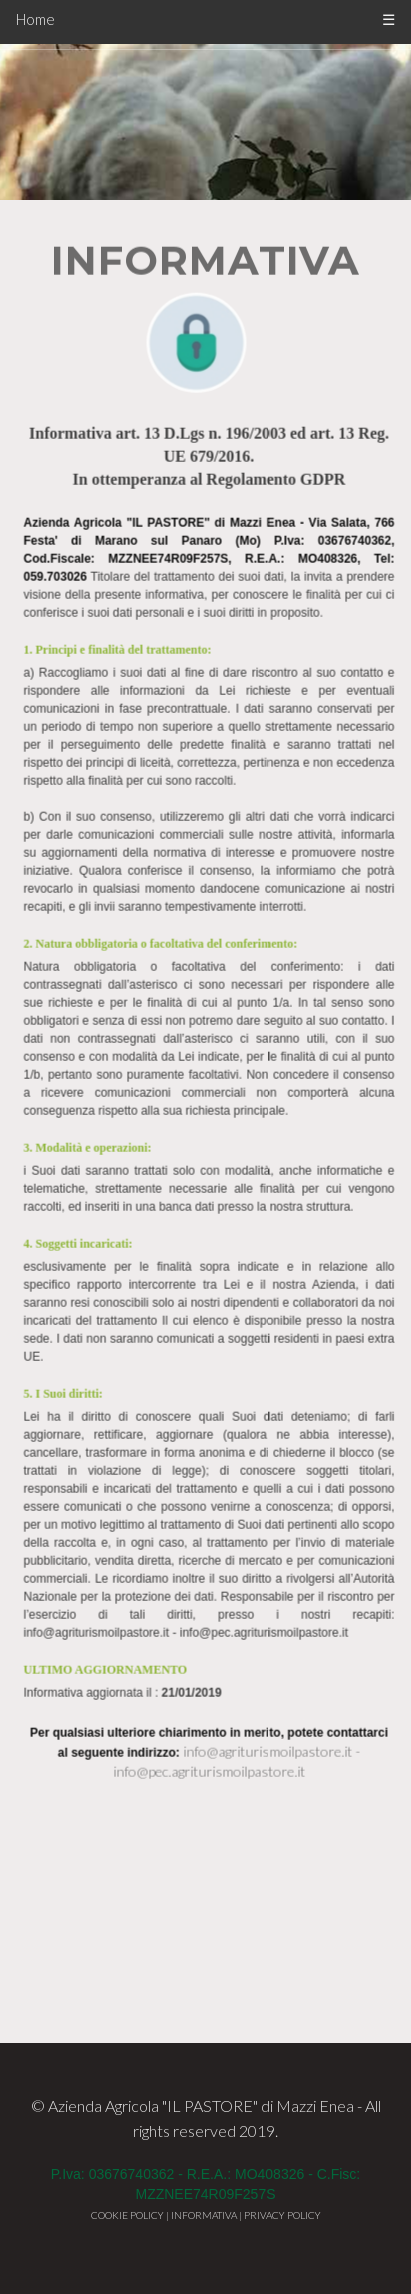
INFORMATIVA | (207, 2215)
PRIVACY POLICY (282, 2215)
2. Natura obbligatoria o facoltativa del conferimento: (164, 745)
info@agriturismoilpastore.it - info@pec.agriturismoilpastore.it (189, 1434)
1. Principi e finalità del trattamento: (121, 451)
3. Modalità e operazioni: (91, 949)
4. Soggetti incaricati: (81, 1045)
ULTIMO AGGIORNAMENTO (109, 1471)
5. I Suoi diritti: (66, 1195)
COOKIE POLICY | (131, 2215)
